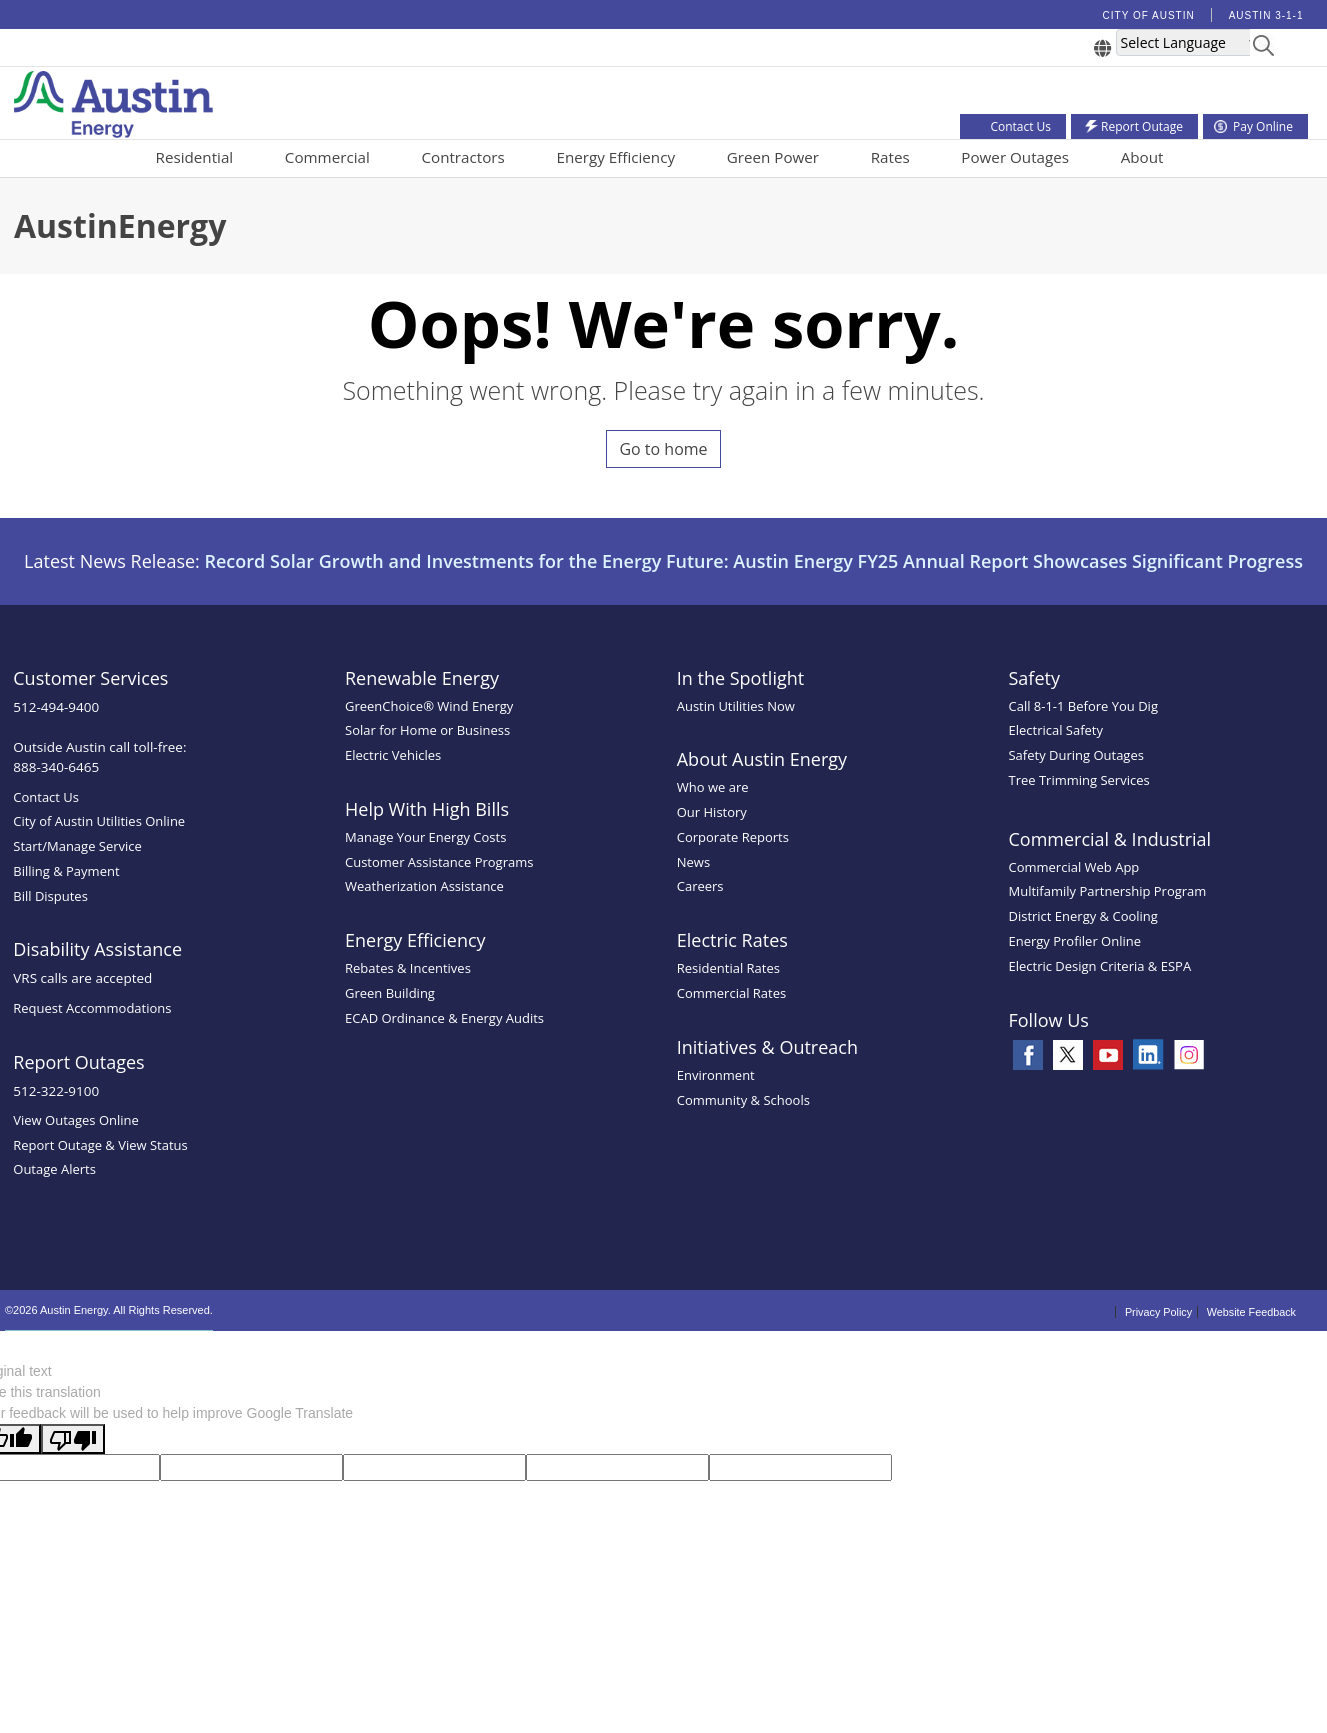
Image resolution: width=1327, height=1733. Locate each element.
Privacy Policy (1158, 1312)
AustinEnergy (120, 225)
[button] (1263, 48)
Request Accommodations (92, 1008)
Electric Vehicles (393, 755)
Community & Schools (743, 1100)
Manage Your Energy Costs (425, 837)
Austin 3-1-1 (1266, 15)
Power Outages (1015, 157)
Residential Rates (728, 968)
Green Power (773, 157)
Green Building (390, 993)
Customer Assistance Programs (439, 862)
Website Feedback (1251, 1312)
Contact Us (46, 797)
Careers (700, 886)
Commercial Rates (731, 993)
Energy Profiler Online (1074, 941)
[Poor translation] (73, 1439)
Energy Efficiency (615, 157)
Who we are (713, 787)
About (1142, 157)
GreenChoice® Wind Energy (429, 706)
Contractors (462, 157)
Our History (712, 812)
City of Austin (1149, 15)
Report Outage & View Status (100, 1145)
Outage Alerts (54, 1169)
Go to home (663, 449)
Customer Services (90, 678)
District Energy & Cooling (1082, 916)
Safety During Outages (1075, 755)
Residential (195, 157)
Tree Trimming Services (1078, 780)
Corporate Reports (733, 837)
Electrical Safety (1055, 730)
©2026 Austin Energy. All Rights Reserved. (109, 1310)
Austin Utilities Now (736, 706)
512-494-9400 (56, 707)
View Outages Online (76, 1120)
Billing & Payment (66, 871)
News (693, 862)
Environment (716, 1075)
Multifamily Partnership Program (1107, 891)
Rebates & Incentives (408, 968)
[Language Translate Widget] (1189, 42)
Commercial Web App (1073, 867)
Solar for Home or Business (427, 730)
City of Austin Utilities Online (99, 821)
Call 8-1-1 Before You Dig (1083, 706)
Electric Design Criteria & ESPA (1099, 966)
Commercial (327, 157)
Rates (890, 157)
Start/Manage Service (77, 846)
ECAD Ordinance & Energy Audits (444, 1018)
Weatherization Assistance (424, 886)
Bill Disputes (50, 896)
